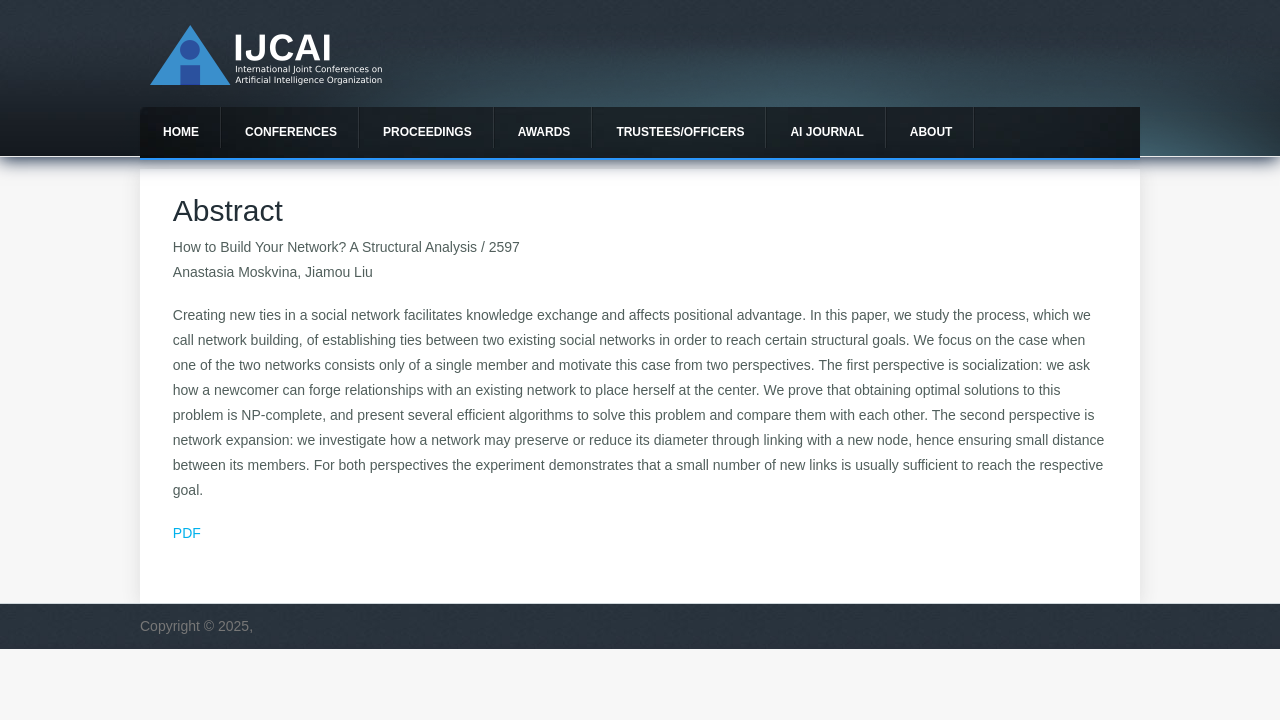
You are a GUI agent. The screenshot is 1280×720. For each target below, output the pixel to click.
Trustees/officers (680, 132)
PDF (187, 533)
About (931, 132)
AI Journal (826, 132)
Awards (544, 132)
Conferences (291, 132)
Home (181, 132)
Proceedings (427, 132)
